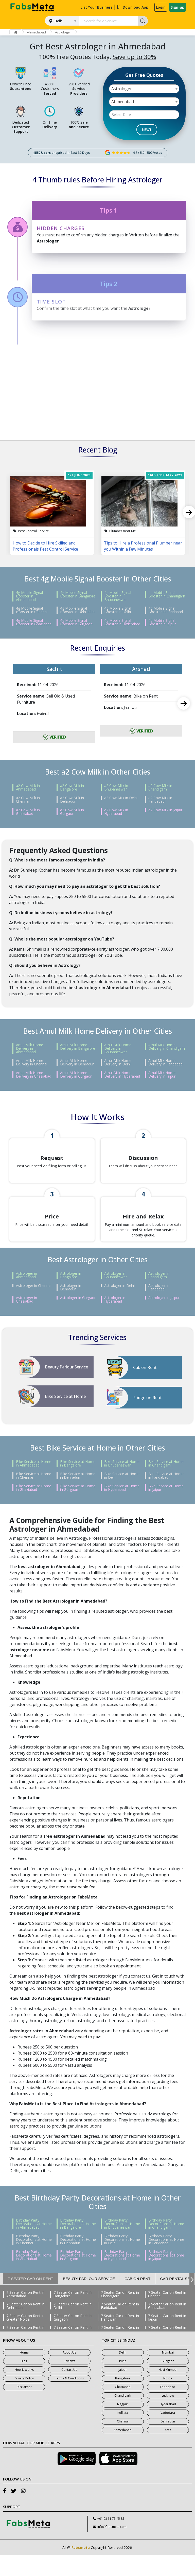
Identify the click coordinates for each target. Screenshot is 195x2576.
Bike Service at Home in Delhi (121, 1496)
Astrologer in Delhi (119, 1306)
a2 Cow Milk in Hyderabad (116, 811)
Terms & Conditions (69, 2399)
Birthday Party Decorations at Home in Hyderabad (122, 2276)
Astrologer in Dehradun (70, 1308)
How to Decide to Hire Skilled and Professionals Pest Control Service (45, 546)
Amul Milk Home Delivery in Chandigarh (166, 1046)
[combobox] (144, 88)
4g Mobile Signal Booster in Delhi (117, 610)
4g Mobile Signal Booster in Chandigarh (166, 594)
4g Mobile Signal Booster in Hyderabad (122, 622)
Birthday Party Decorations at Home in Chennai (34, 2260)
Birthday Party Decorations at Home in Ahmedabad (34, 2244)
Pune (122, 2382)
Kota (168, 2451)
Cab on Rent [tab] (138, 2299)
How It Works (24, 2390)
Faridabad (167, 2407)
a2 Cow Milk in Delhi (120, 798)
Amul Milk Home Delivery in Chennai (31, 1062)
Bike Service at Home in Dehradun (77, 1496)
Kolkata (122, 2433)
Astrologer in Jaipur (164, 1318)
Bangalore (122, 2399)
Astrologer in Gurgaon (78, 1318)
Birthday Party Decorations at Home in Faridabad (166, 2260)
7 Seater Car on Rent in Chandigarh (120, 2315)
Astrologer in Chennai (33, 1306)
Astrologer (65, 32)
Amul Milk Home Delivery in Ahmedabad (29, 1048)
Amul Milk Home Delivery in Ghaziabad (33, 1074)
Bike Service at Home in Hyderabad (121, 1508)
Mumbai (168, 2373)
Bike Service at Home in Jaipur (166, 1508)
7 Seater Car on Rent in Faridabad (120, 2326)
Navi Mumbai (167, 2390)
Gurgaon (168, 2382)
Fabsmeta (81, 2568)
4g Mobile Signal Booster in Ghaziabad (33, 622)
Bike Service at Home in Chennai (33, 1496)
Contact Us (69, 2390)
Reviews (69, 2382)
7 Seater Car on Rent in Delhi (73, 2326)
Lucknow (168, 2416)
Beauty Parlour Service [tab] (89, 2299)
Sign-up (177, 7)
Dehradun (168, 2442)
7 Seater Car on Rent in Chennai (167, 2315)
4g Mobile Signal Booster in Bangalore (77, 594)
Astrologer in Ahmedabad (26, 1296)
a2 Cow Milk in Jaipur (165, 810)
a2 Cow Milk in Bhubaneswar (116, 787)
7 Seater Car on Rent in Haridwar (120, 2338)
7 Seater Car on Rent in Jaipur (167, 2338)
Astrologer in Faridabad (158, 1308)
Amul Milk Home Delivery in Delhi (117, 1062)
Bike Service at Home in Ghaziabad (33, 1508)
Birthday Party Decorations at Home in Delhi (122, 2260)
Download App (132, 7)
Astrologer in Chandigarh (158, 1296)
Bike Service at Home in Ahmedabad (33, 1484)
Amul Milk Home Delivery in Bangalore (77, 1046)
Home (24, 2373)
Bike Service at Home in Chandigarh (166, 1484)
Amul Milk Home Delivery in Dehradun (77, 1062)
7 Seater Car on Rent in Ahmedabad (25, 2315)
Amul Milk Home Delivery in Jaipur (161, 1074)
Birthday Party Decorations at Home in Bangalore (78, 2244)
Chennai (123, 2442)
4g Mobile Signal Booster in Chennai (31, 610)
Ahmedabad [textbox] (122, 101)
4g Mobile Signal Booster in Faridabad (165, 610)
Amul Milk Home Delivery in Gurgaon (76, 1074)
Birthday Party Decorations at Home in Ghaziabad (34, 2276)
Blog (24, 2382)
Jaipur (122, 2390)
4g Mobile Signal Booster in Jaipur (162, 622)
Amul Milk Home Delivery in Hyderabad (122, 1074)
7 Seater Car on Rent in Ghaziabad (167, 2326)
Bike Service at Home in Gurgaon (77, 1508)
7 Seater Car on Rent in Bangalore (73, 2315)
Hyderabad (167, 2425)
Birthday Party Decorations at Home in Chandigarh (166, 2244)
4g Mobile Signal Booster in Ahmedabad (29, 596)
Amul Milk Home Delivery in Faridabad (165, 1062)
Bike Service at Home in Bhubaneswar (121, 1484)
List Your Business (96, 7)
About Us (69, 2373)
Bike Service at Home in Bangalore (77, 1484)
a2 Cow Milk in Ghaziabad (28, 811)
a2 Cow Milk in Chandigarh (160, 787)
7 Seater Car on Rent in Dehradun (25, 2326)
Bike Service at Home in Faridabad (166, 1496)
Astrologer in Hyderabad (114, 1320)
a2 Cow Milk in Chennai (28, 799)
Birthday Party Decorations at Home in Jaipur (166, 2276)
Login (161, 7)
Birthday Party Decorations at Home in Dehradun (78, 2260)
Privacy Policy (24, 2399)
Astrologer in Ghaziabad (26, 1320)
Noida (167, 2399)
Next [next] (183, 703)
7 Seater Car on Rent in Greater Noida (25, 2338)
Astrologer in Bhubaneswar (115, 1296)
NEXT (147, 129)
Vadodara (168, 2433)
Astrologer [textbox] (121, 88)
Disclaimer (24, 2407)
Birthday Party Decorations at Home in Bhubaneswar (122, 2244)
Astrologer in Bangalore (70, 1296)
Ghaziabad (123, 2407)
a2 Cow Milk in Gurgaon (72, 811)
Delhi (59, 20)
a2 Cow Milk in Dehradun (72, 799)
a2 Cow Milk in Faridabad (160, 799)
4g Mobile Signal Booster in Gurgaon (76, 622)
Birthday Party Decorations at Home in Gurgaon (78, 2276)
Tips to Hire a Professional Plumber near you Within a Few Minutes (143, 546)
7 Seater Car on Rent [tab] (30, 2299)
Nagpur (122, 2425)
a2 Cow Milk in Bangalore (72, 787)
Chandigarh (122, 2416)
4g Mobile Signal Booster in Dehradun (77, 610)
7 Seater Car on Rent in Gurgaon (73, 2338)
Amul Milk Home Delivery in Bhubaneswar (117, 1048)
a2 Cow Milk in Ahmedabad (28, 787)
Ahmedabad (37, 32)
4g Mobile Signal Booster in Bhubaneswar (117, 596)
